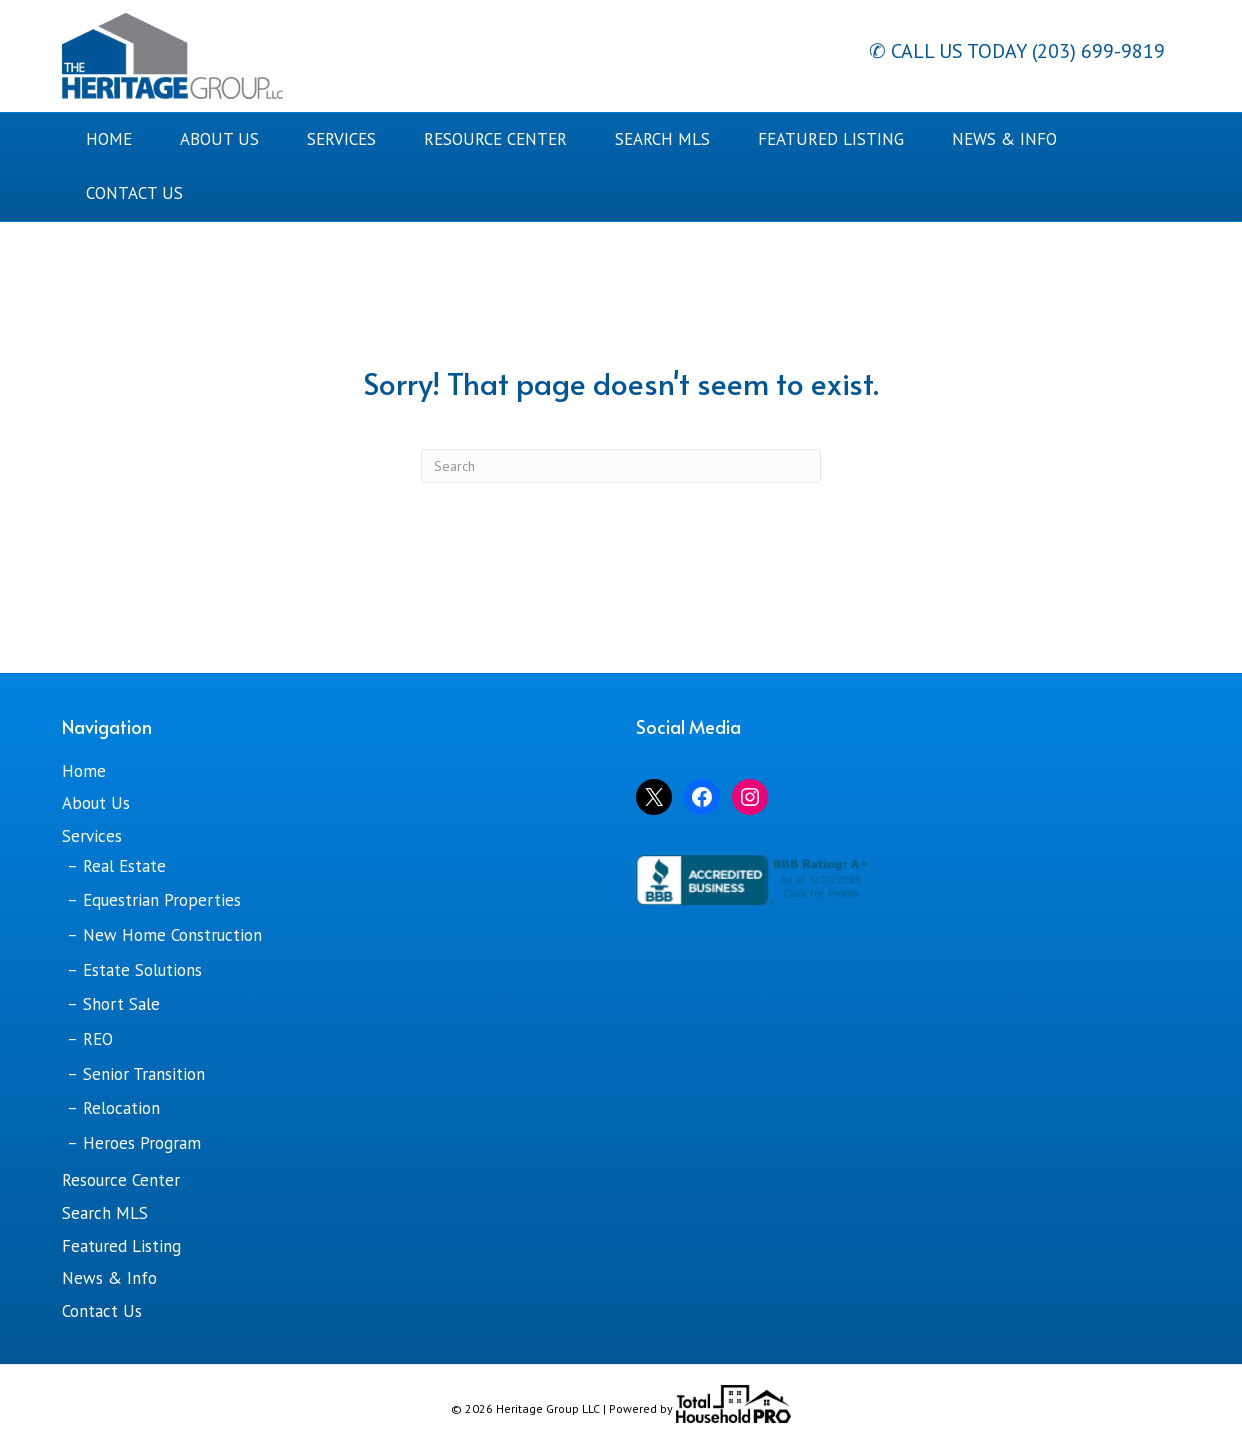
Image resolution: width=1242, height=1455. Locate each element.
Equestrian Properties (162, 900)
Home (109, 139)
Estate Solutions (142, 970)
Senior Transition (144, 1074)
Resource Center (495, 139)
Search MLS (662, 139)
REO (98, 1039)
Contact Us (134, 193)
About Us (219, 139)
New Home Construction (172, 935)
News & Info (1004, 139)
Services (341, 139)
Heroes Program (142, 1143)
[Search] (621, 466)
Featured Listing (831, 139)
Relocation (121, 1108)
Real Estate (124, 866)
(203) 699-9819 (1096, 51)
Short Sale (121, 1004)
